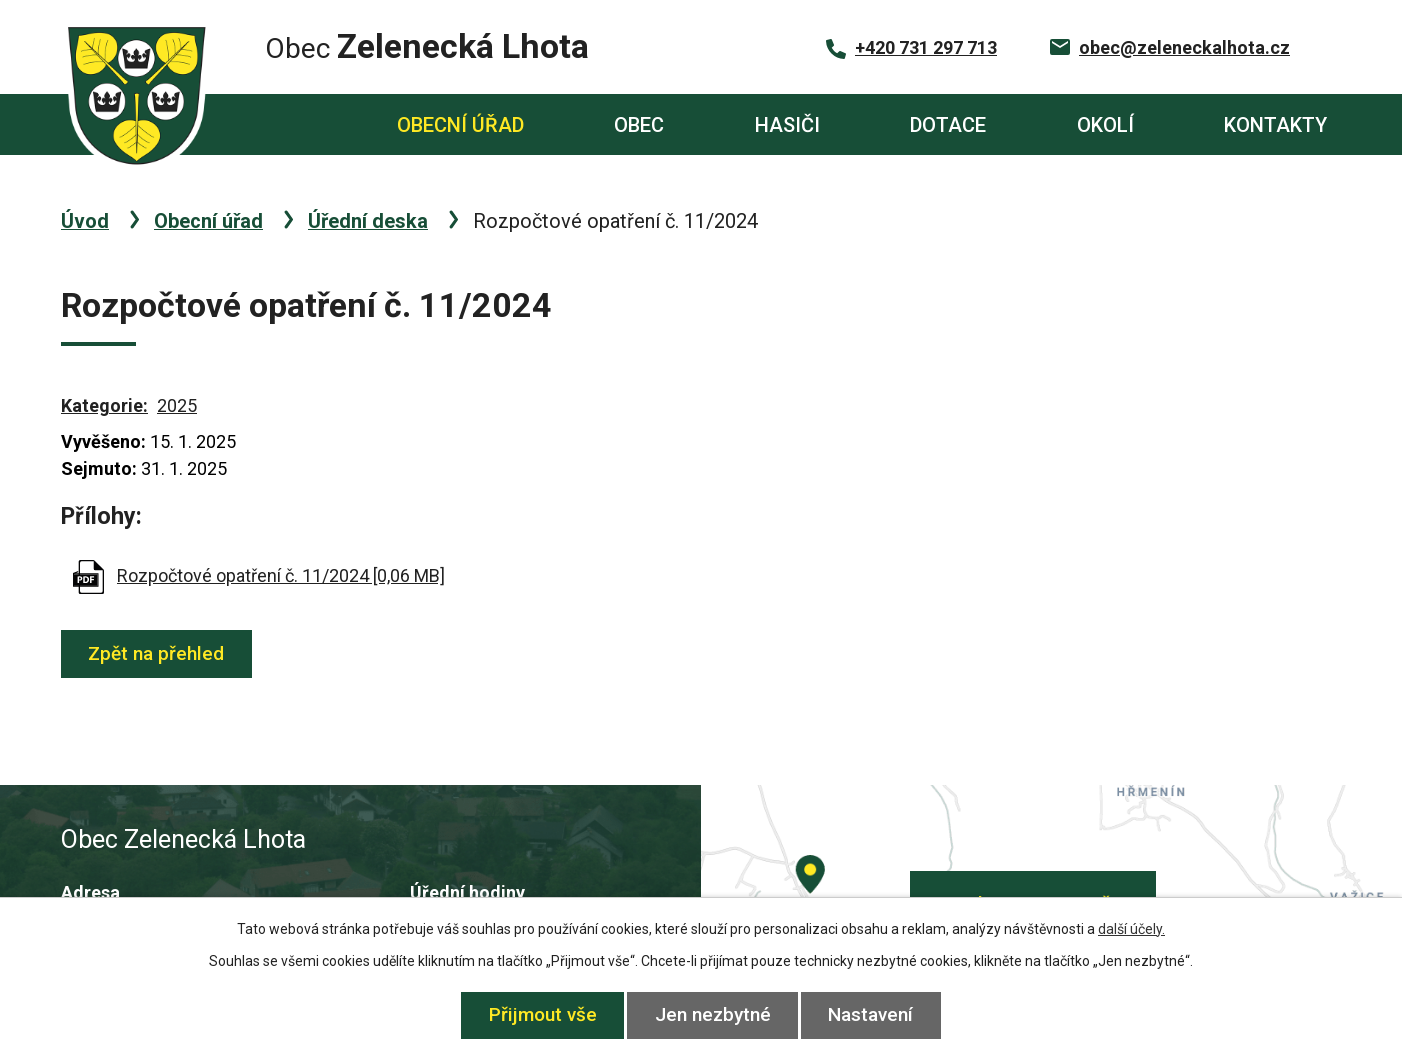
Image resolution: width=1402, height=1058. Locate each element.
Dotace (948, 125)
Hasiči (787, 125)
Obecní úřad (460, 125)
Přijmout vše (541, 1014)
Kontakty (1275, 125)
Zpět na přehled (158, 653)
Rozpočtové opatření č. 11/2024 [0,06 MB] (281, 575)
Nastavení (873, 1014)
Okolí (1105, 125)
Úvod (277, 124)
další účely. (1131, 929)
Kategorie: (104, 405)
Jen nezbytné (713, 1014)
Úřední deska (368, 221)
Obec (639, 125)
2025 (177, 405)
